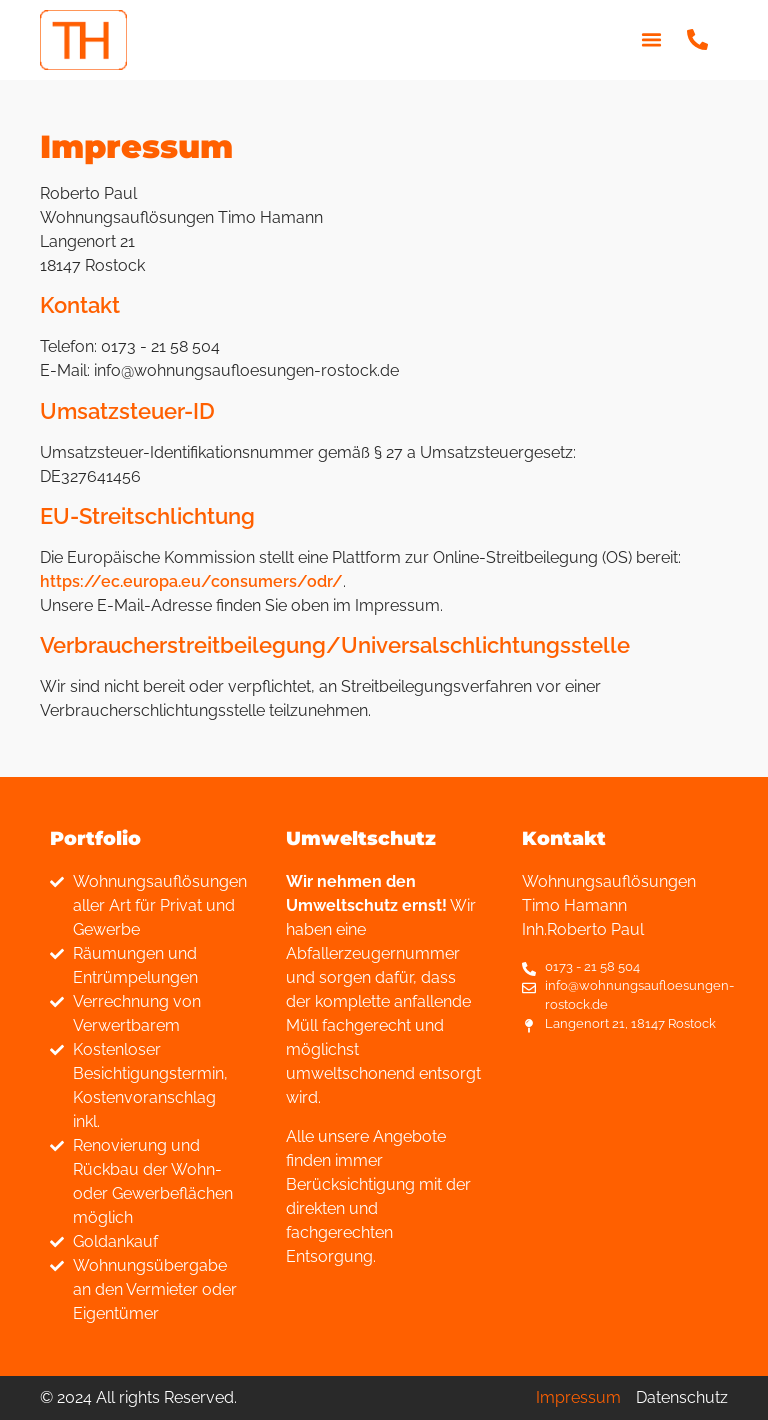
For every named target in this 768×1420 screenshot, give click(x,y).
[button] (651, 40)
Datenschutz (682, 1397)
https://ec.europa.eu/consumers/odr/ (191, 581)
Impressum (578, 1397)
